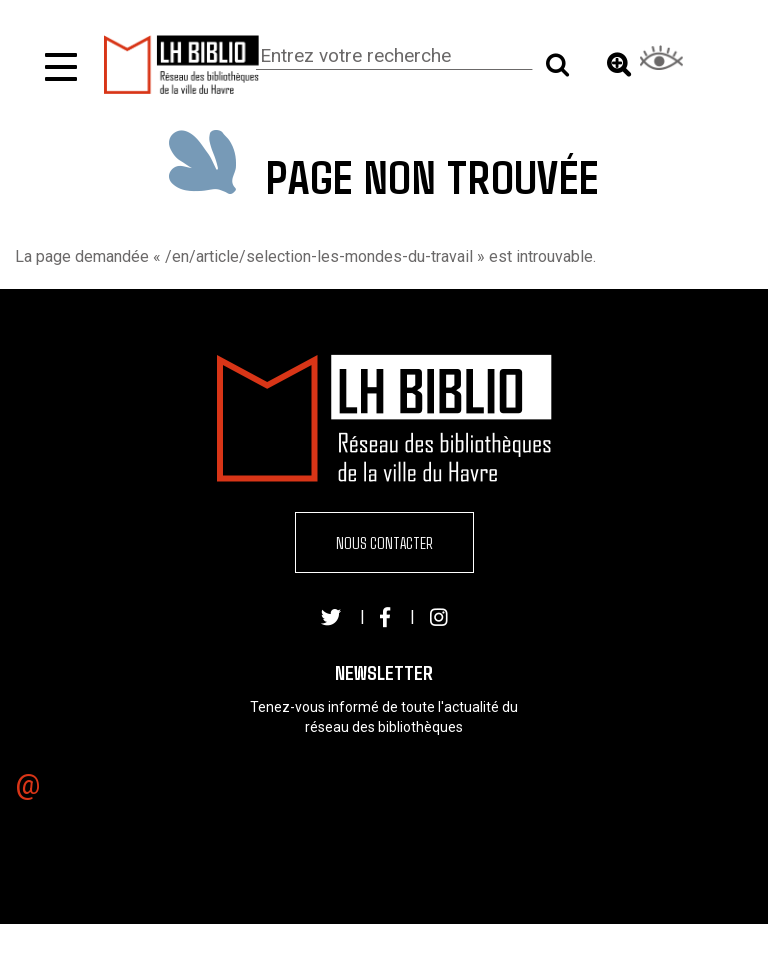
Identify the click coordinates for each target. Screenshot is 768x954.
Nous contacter (384, 542)
